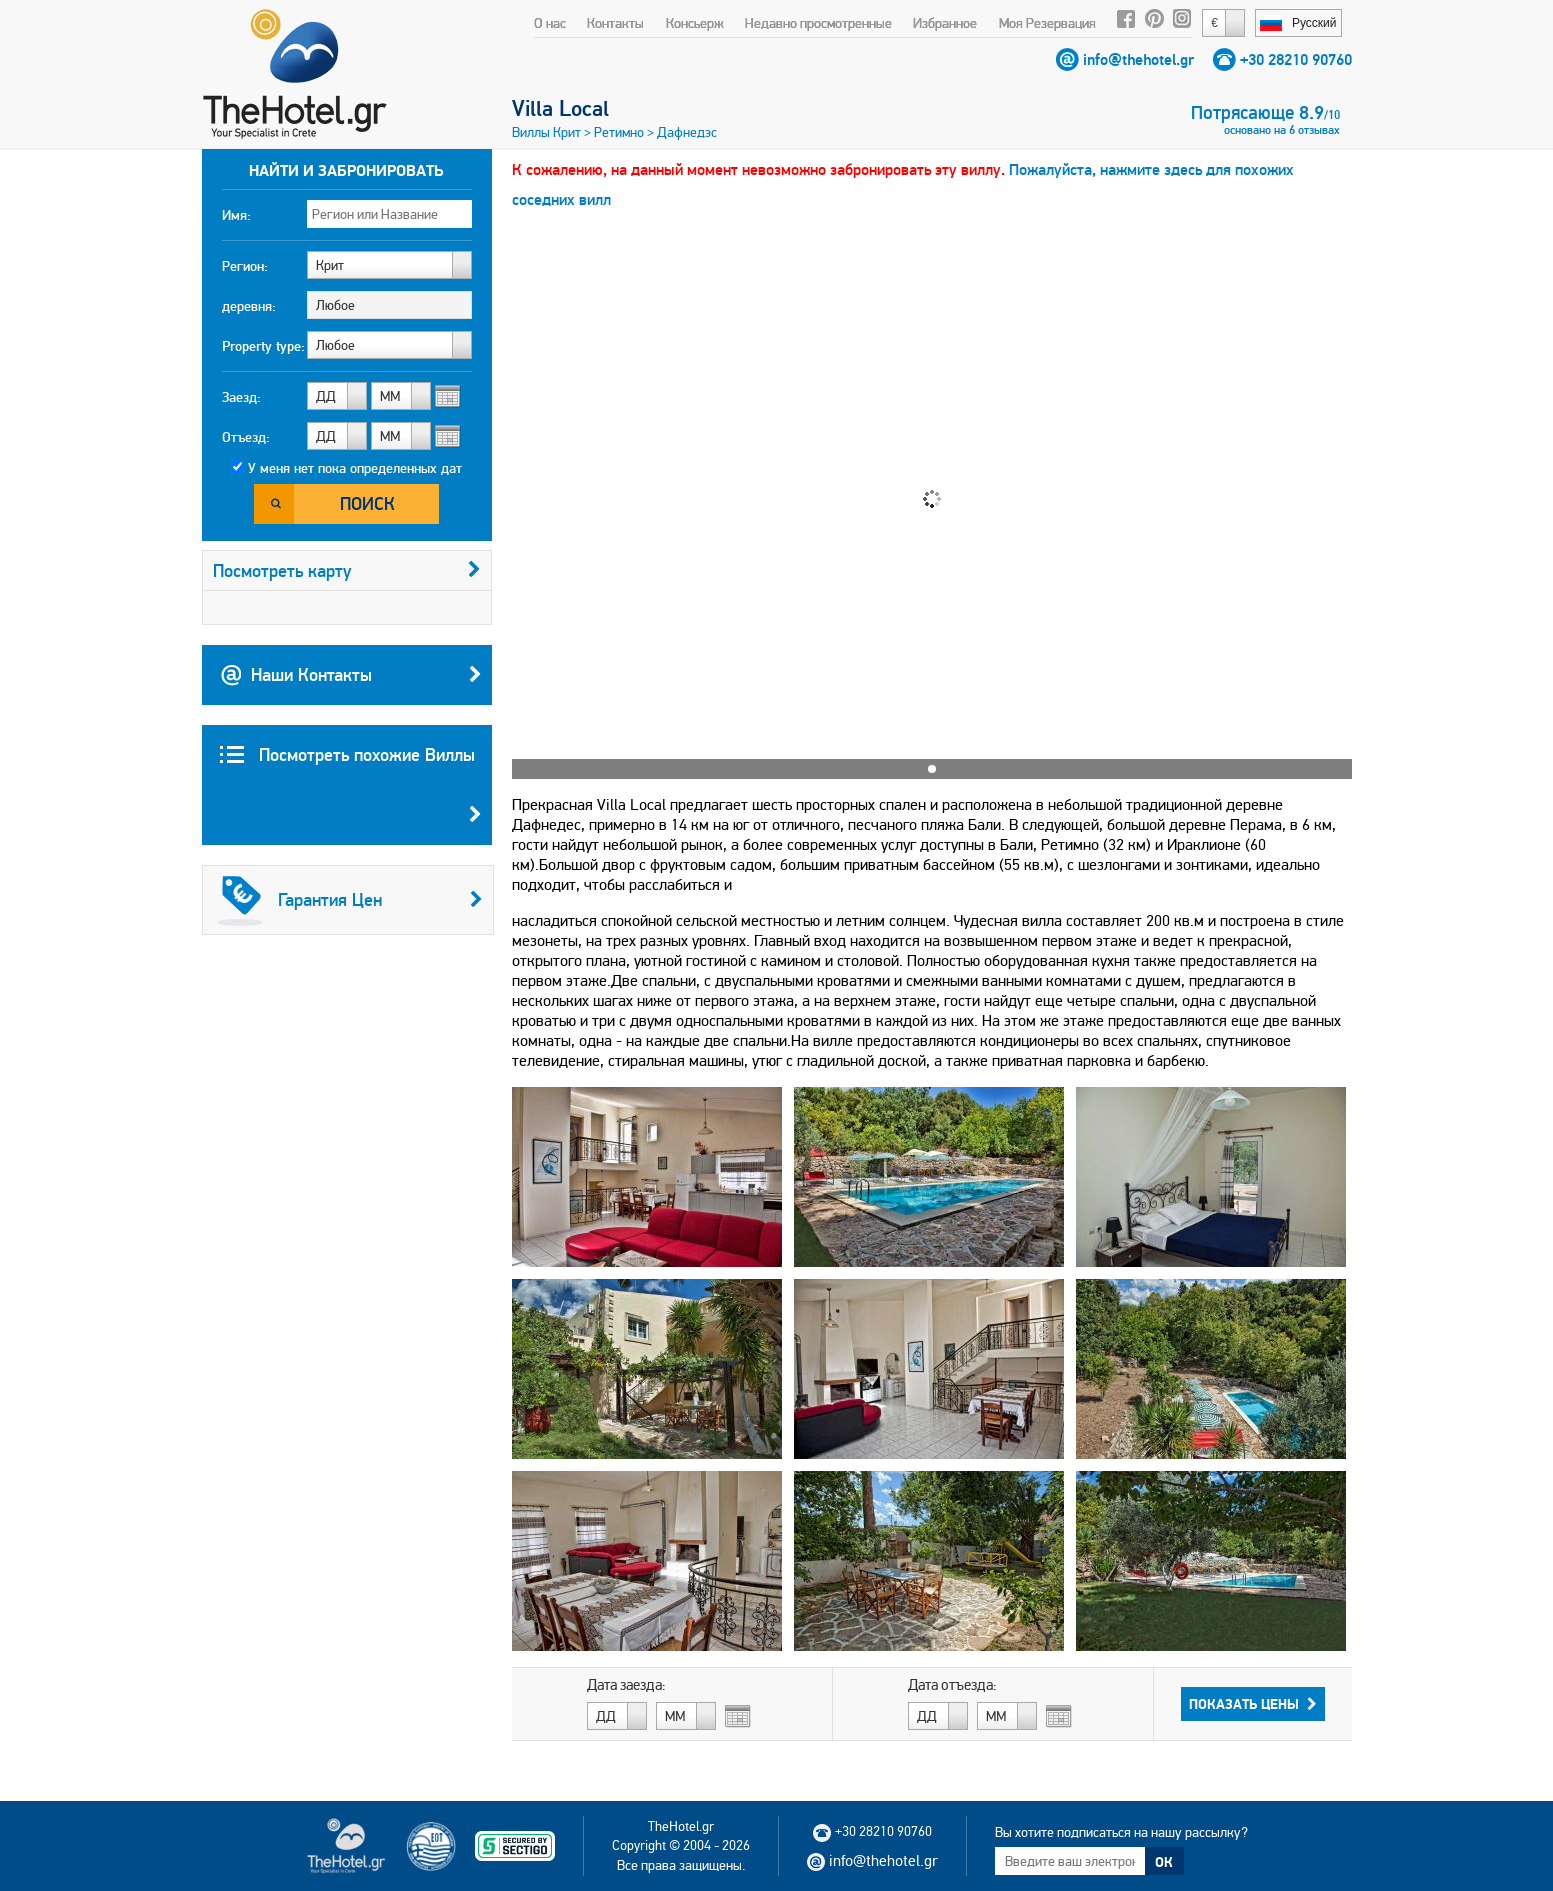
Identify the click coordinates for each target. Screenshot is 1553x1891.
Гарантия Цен (350, 900)
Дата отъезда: (952, 1685)
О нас (550, 23)
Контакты (615, 23)
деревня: (249, 306)
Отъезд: (246, 437)
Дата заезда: (626, 1685)
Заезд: (241, 397)
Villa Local (560, 108)
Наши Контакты (351, 675)
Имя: (236, 215)
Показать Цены (1253, 1704)
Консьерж (695, 23)
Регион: (245, 266)
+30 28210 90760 (1296, 59)
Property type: (263, 346)
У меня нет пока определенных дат (355, 468)
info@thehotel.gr (1138, 59)
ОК (1164, 1862)
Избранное (945, 23)
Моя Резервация (1047, 23)
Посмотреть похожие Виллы (351, 794)
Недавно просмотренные (818, 23)
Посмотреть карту (347, 570)
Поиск (367, 503)
